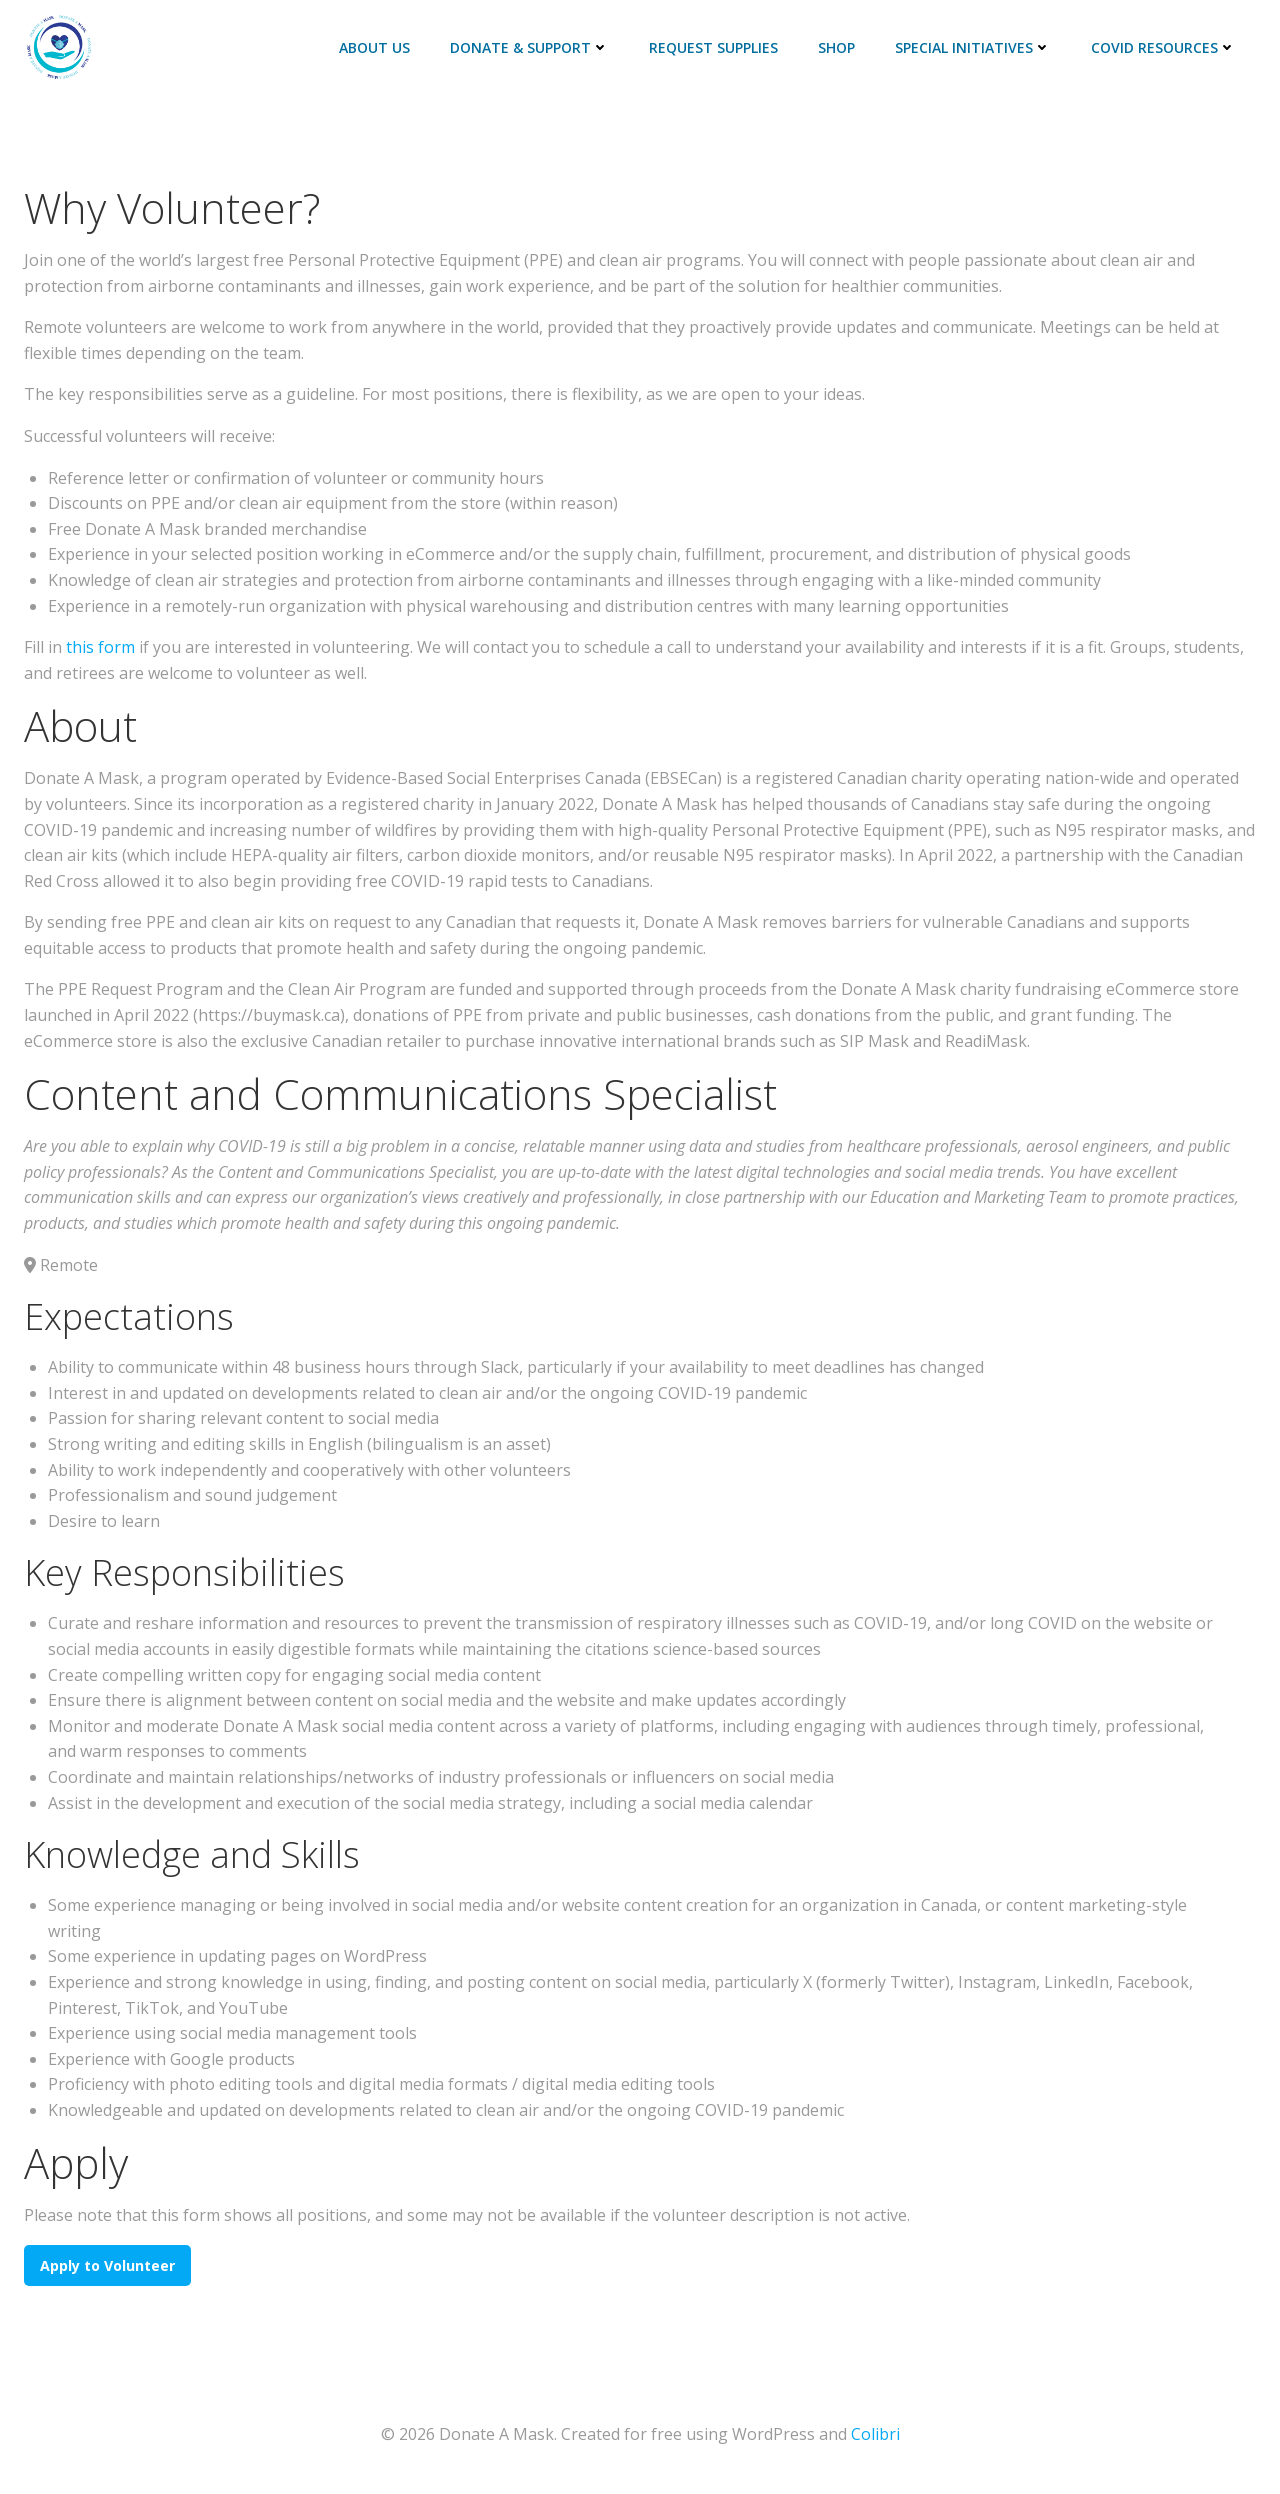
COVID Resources (1163, 47)
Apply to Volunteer (107, 2265)
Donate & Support (529, 47)
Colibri (875, 2434)
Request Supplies (713, 47)
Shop (836, 47)
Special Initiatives (973, 47)
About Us (374, 47)
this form (100, 647)
